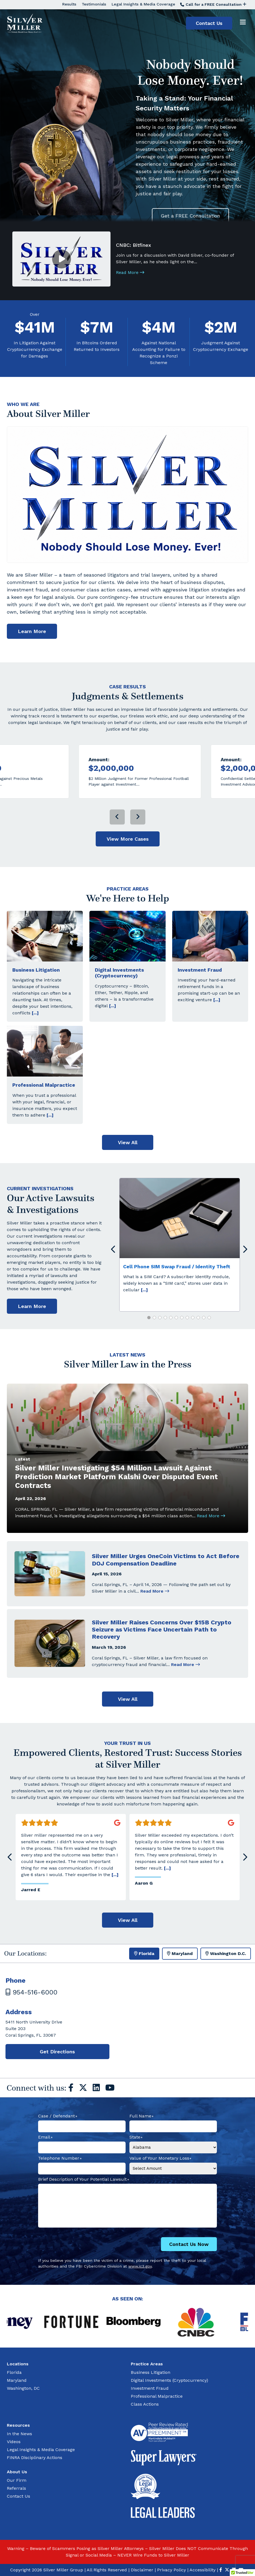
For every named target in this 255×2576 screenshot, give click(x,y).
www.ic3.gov (140, 2266)
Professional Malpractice (43, 1110)
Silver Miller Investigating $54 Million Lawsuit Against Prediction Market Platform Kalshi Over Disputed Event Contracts (116, 1502)
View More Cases (128, 864)
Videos (14, 2441)
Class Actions (145, 2404)
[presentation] (117, 842)
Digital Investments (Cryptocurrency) (119, 998)
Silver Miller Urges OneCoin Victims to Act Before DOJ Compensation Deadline (165, 1585)
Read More (130, 272)
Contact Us (209, 23)
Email (45, 2137)
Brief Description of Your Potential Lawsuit (83, 2180)
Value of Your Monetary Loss (160, 2159)
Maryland (17, 2380)
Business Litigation (36, 995)
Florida (14, 2372)
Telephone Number (60, 2159)
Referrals (16, 2488)
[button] (149, 1343)
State (136, 2137)
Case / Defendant (57, 2116)
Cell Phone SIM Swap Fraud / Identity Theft (176, 1292)
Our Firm (16, 2480)
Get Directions (57, 2051)
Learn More (32, 657)
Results (69, 4)
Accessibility (202, 2569)
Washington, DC (23, 2388)
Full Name (141, 2116)
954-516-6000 (31, 1992)
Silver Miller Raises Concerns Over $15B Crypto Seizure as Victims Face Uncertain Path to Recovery (161, 1654)
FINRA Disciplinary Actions (34, 2457)
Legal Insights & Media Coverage (143, 4)
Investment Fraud (200, 995)
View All (127, 1168)
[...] (35, 1038)
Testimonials (94, 4)
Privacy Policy (171, 2569)
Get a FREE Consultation (190, 216)
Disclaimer (142, 2569)
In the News (19, 2433)
